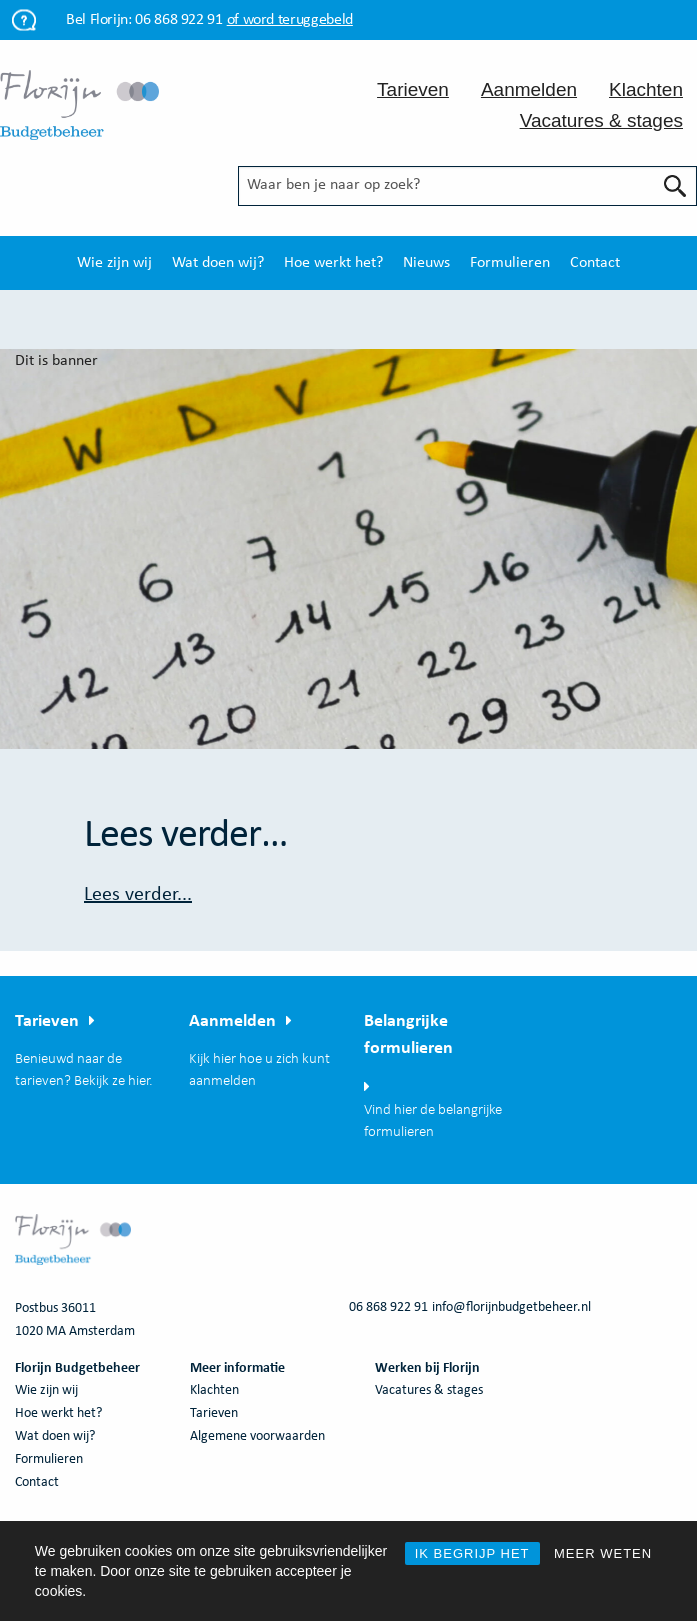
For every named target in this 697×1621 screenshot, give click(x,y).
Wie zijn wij (114, 263)
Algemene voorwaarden (257, 1436)
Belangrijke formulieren (408, 1035)
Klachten (646, 89)
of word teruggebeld (290, 20)
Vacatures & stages (601, 120)
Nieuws (426, 263)
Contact (595, 263)
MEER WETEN (603, 1553)
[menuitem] (114, 263)
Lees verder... (138, 895)
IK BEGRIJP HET (472, 1553)
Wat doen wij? (218, 263)
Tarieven (413, 89)
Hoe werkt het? (333, 263)
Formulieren (510, 263)
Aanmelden (529, 89)
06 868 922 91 (178, 20)
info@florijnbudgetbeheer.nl (511, 1307)
